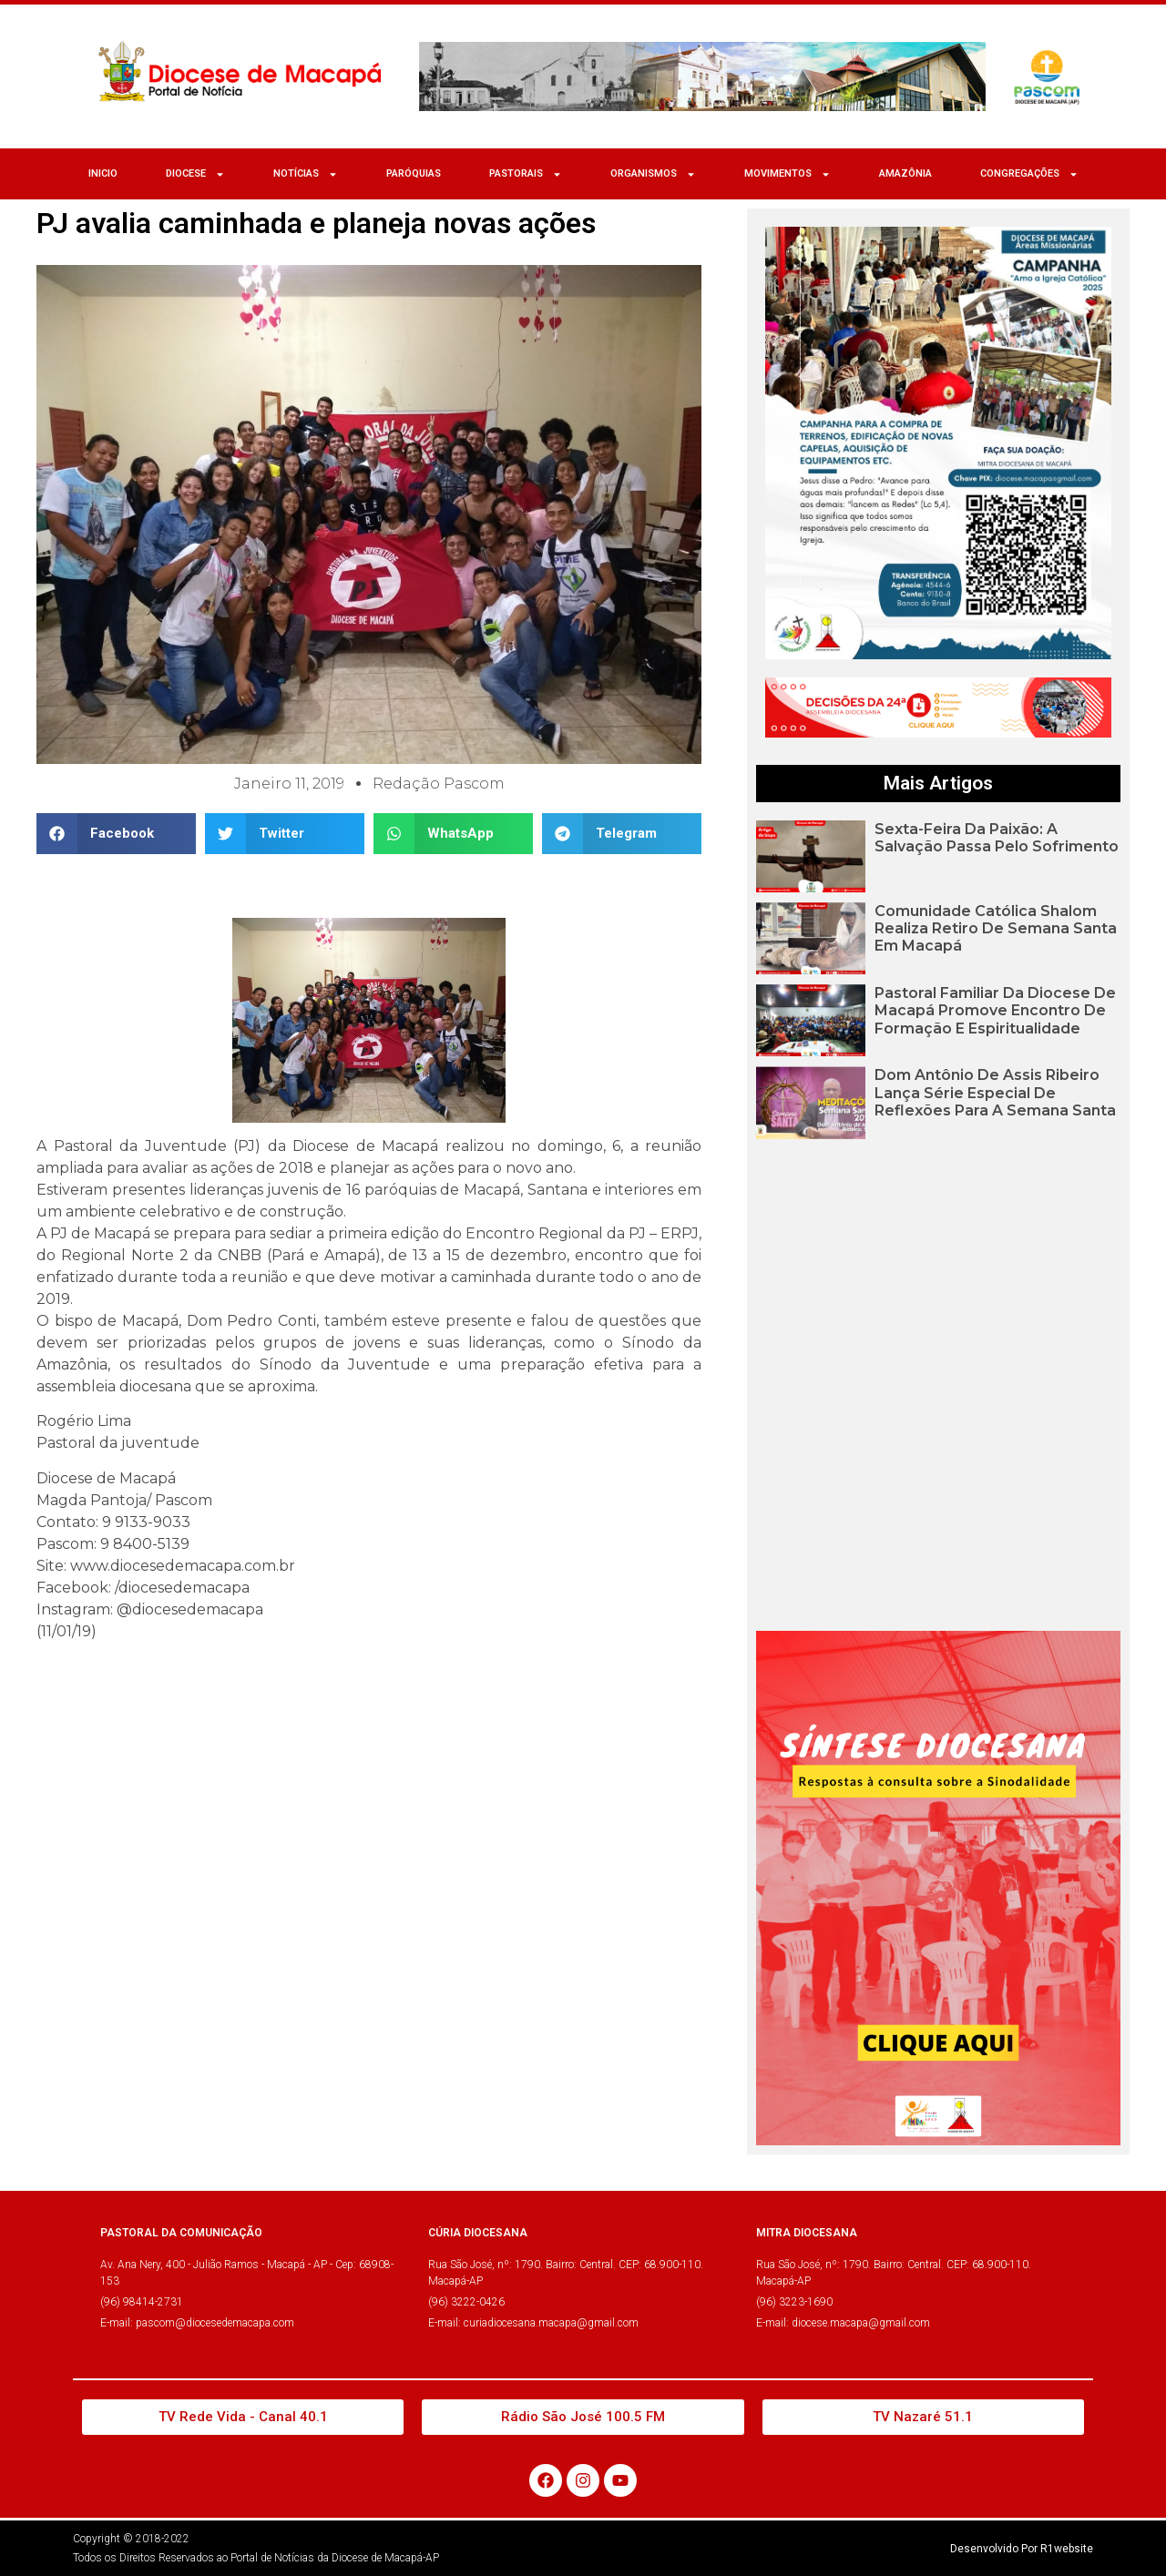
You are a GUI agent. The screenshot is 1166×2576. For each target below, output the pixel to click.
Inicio (103, 173)
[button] (116, 833)
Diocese (195, 174)
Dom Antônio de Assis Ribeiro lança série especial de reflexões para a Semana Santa (995, 1092)
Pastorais (525, 174)
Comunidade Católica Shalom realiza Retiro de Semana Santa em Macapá (995, 928)
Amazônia (905, 173)
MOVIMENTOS (787, 174)
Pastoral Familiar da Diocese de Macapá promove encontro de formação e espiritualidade (995, 1010)
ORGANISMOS (653, 174)
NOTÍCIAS (305, 174)
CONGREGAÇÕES (1029, 174)
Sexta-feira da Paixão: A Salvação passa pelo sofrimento (996, 837)
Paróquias (413, 173)
